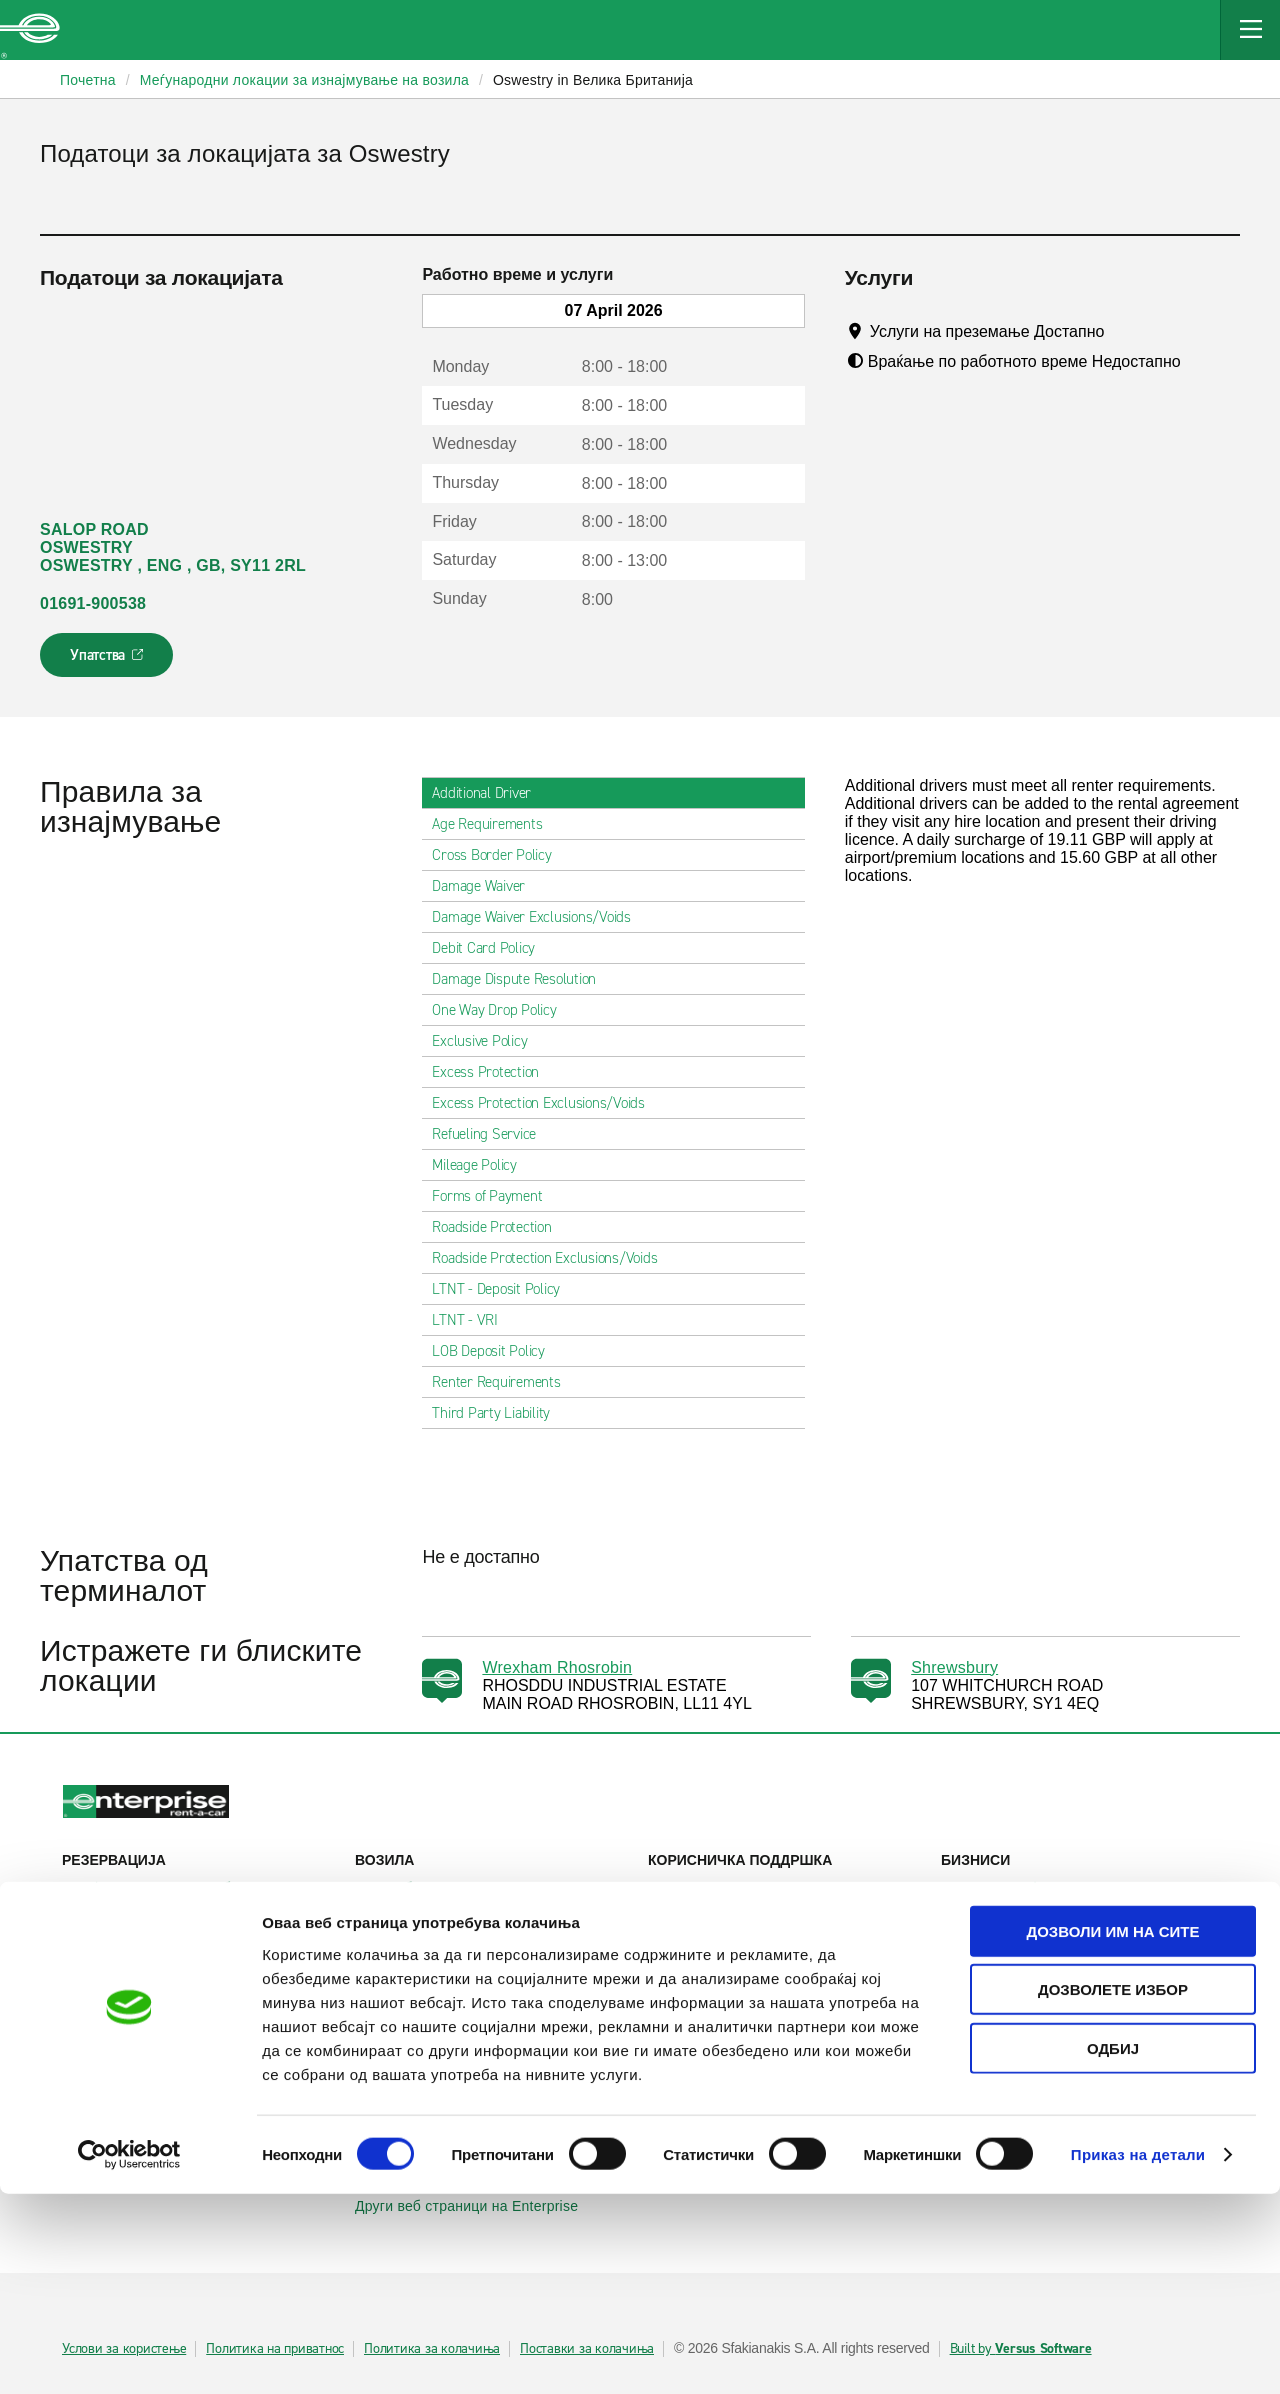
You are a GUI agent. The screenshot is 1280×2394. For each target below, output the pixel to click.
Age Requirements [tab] (495, 824)
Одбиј (1113, 2247)
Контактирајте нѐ (716, 1934)
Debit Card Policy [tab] (491, 948)
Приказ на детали (1138, 2354)
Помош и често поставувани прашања (786, 1897)
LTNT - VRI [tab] (473, 1320)
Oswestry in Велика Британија (593, 80)
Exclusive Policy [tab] (487, 1041)
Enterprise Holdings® (728, 2066)
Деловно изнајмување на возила (1061, 1888)
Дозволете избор (1113, 2189)
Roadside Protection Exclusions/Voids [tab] (552, 1258)
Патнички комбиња (429, 1944)
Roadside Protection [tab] (499, 1227)
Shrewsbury (954, 1667)
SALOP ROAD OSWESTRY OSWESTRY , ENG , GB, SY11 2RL (173, 547)
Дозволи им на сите (1112, 2130)
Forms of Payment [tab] (495, 1196)
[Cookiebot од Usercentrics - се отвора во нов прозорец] (129, 2355)
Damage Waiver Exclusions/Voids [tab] (539, 917)
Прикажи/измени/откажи (154, 1916)
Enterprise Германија (435, 2048)
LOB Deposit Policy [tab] (496, 1351)
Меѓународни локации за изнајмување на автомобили (200, 2047)
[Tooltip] (1123, 331)
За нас (681, 2038)
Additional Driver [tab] (489, 793)
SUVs (384, 1916)
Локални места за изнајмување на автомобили (200, 2001)
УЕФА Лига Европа (1015, 1964)
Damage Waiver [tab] (486, 886)
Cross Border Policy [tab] (499, 855)
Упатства (108, 661)
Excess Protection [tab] (493, 1072)
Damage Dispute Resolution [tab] (522, 979)
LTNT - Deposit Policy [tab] (504, 1289)
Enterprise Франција (432, 2076)
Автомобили (407, 1888)
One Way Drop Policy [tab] (502, 1010)
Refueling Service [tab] (492, 1134)
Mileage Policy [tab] (482, 1165)
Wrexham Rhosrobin (557, 1667)
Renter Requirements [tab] (504, 1382)
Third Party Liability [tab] (499, 1413)
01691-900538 (93, 603)
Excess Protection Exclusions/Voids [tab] (546, 1103)
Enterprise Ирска (421, 2020)
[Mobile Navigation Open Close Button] (1250, 30)
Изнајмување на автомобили (170, 1888)
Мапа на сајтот (709, 1962)
